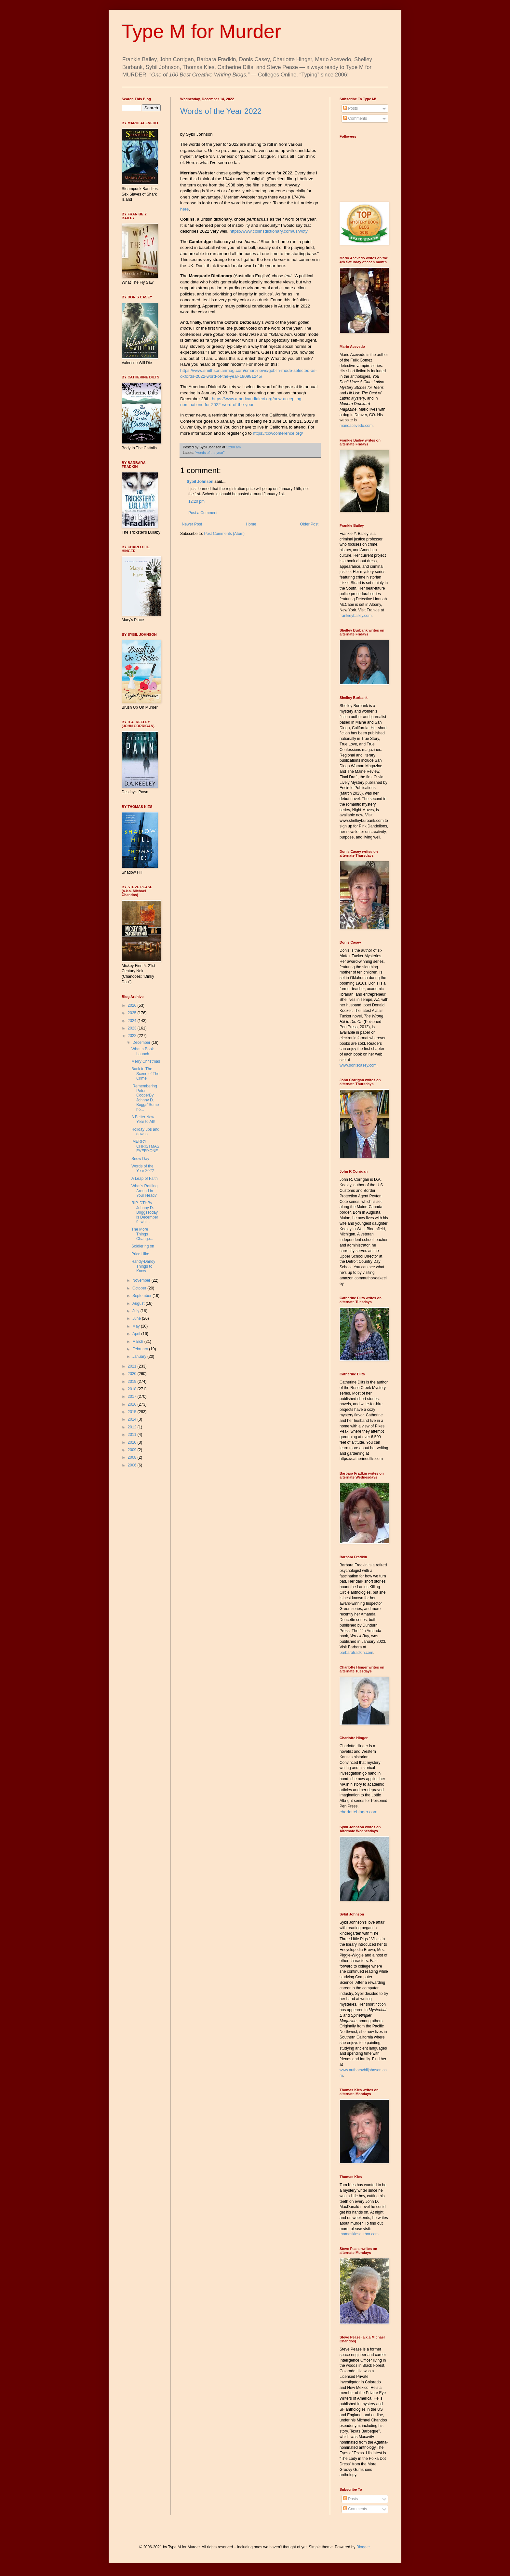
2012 (133, 1427)
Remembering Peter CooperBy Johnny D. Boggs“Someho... (145, 1098)
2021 (133, 1366)
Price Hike (140, 1254)
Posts (350, 108)
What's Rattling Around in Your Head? (144, 1191)
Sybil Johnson (200, 481)
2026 (133, 1005)
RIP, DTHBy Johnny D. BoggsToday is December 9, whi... (144, 1212)
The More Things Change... (142, 1234)
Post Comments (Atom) (224, 533)
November (142, 1280)
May (136, 1326)
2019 (133, 1381)
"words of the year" (209, 453)
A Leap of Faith (144, 1178)
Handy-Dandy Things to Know (143, 1266)
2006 (133, 1465)
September (142, 1295)
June (137, 1318)
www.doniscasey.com (358, 1065)
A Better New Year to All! (143, 1119)
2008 (133, 1457)
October (139, 1288)
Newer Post (192, 524)
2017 (133, 1396)
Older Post (309, 524)
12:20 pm (196, 501)
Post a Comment (202, 513)
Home (251, 524)
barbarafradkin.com (356, 1652)
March (138, 1341)
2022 (133, 1035)
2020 (133, 1373)
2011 (133, 1434)
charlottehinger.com (358, 1811)
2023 (133, 1028)
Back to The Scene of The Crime (145, 1074)
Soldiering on (142, 1246)
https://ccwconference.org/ (278, 433)
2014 (133, 1419)
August (139, 1303)
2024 (133, 1020)
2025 (133, 1013)
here (184, 209)
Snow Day (140, 1158)
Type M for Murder (201, 31)
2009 (133, 1450)
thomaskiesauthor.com (359, 2234)
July (136, 1311)
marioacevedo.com (356, 425)
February (140, 1349)
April (136, 1333)
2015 (133, 1412)
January (139, 1356)
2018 (133, 1389)
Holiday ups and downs (145, 1131)
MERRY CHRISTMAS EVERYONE (145, 1146)
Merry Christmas (145, 1061)
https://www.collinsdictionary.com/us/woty (269, 231)
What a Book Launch (142, 1051)
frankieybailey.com (355, 615)
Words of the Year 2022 (221, 111)
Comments (355, 118)
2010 (133, 1442)
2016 (133, 1404)
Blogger (363, 2547)
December (142, 1042)
